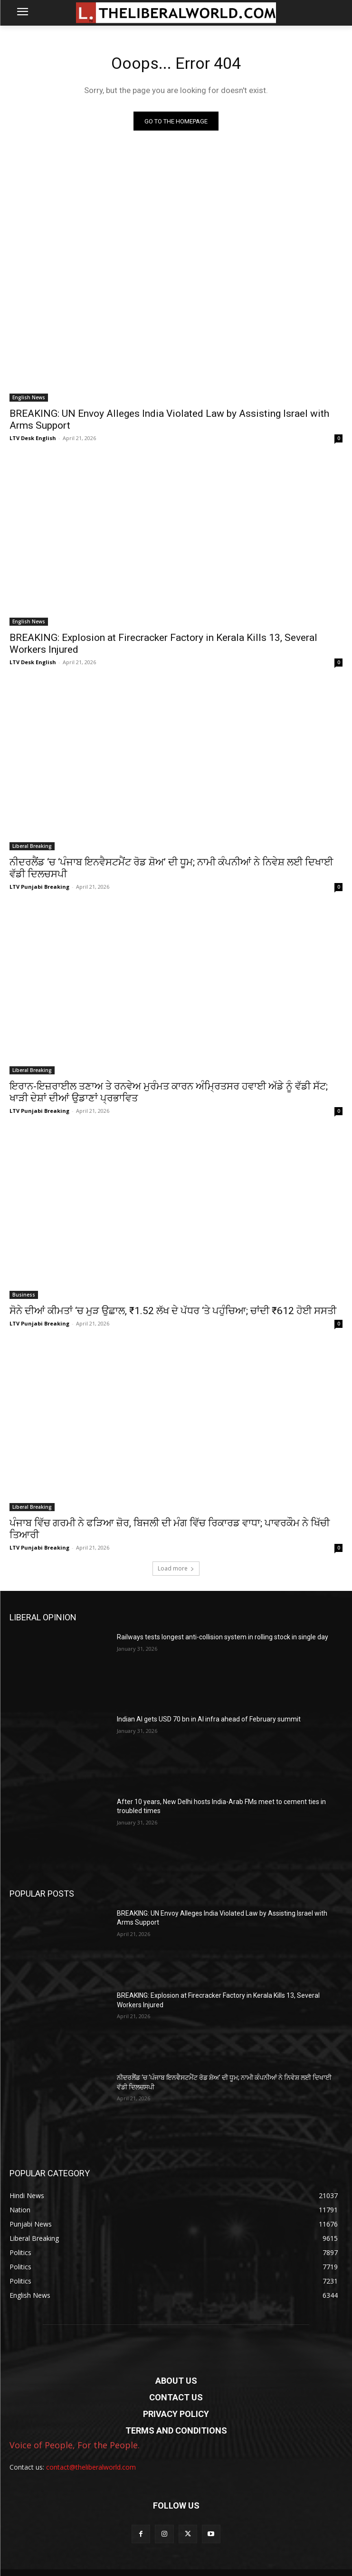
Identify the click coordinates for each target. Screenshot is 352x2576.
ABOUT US (176, 2381)
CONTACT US (176, 2397)
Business (23, 1294)
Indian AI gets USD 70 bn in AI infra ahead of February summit (209, 1719)
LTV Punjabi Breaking (39, 886)
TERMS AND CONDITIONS (176, 2430)
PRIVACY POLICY (176, 2414)
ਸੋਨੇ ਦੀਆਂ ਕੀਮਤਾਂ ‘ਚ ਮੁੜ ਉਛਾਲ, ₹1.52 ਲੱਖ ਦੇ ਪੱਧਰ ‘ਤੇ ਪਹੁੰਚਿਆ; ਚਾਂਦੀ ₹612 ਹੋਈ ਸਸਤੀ (173, 1310)
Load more (176, 1568)
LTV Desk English (33, 438)
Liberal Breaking (32, 846)
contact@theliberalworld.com (91, 2467)
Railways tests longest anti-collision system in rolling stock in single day (222, 1637)
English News (28, 397)
